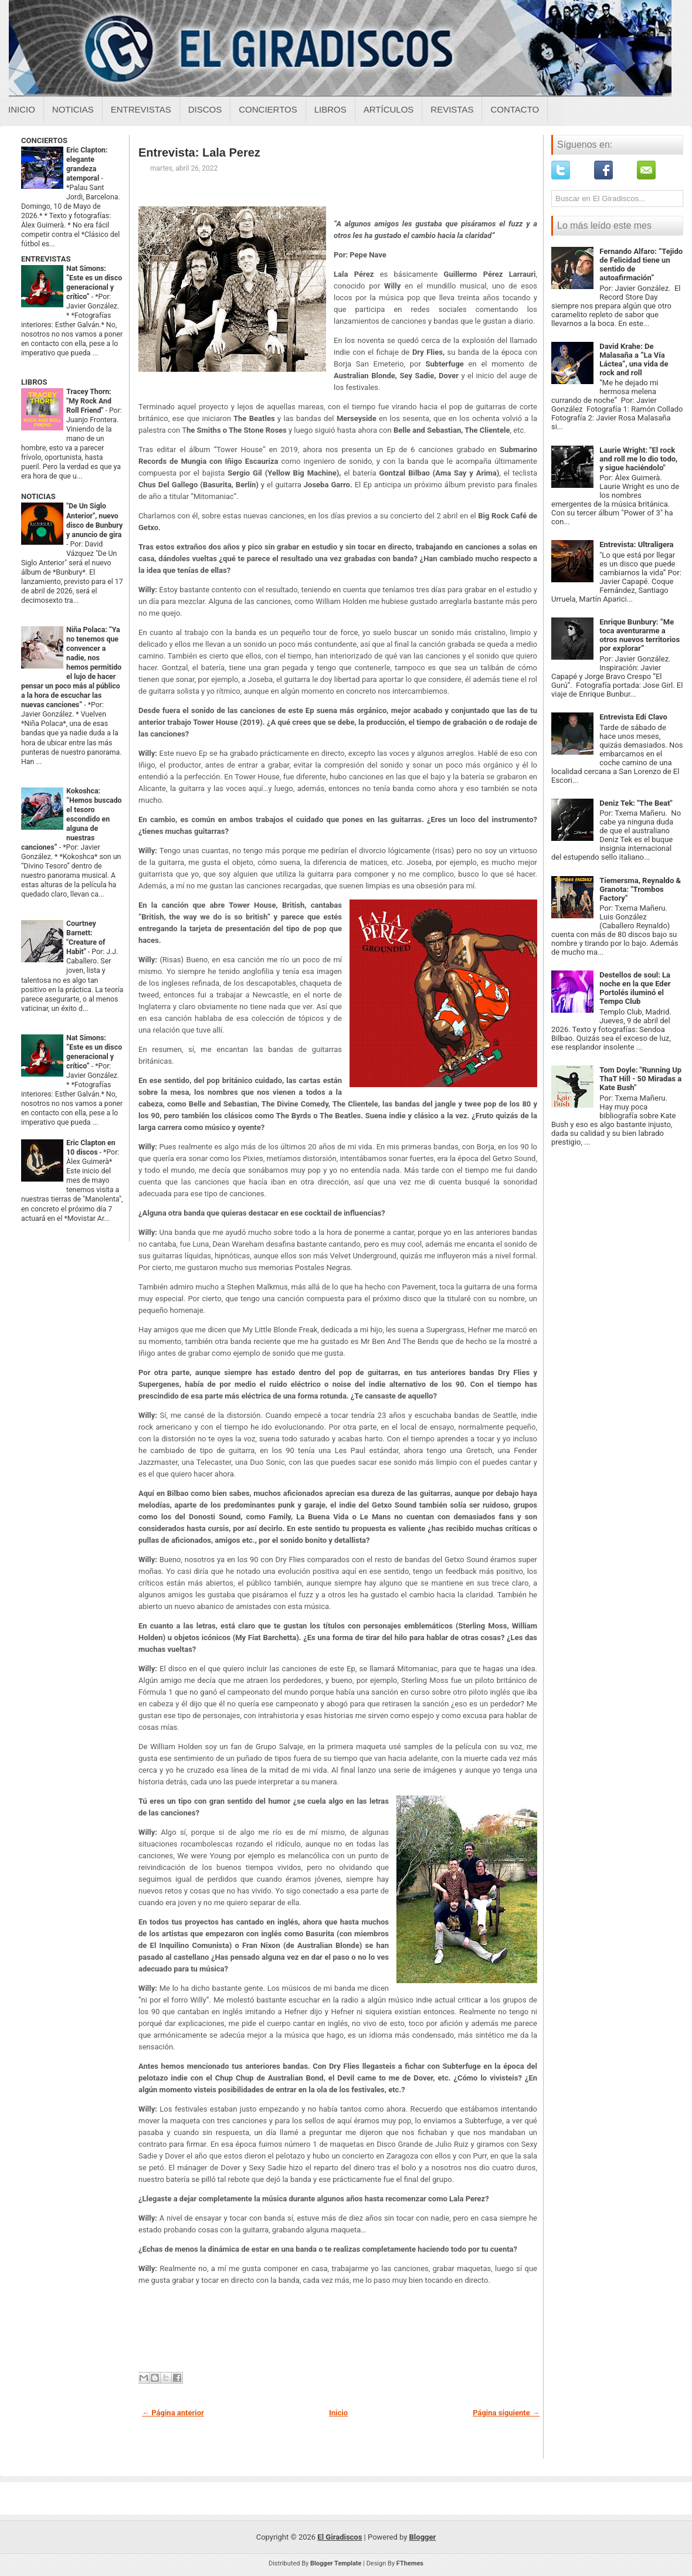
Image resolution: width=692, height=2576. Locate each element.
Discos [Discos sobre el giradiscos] (205, 109)
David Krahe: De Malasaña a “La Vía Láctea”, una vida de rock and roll (633, 359)
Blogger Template (336, 2563)
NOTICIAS (38, 496)
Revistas (451, 109)
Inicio (21, 109)
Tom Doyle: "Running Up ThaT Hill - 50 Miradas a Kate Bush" (640, 1078)
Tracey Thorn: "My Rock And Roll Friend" (88, 401)
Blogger (422, 2537)
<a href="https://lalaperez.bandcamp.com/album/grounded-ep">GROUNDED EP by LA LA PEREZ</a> (337, 2329)
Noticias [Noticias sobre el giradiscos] (73, 109)
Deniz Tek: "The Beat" (636, 803)
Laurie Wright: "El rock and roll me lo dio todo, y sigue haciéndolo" (638, 459)
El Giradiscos (339, 2537)
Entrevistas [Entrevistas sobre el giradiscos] (141, 109)
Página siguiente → (506, 2412)
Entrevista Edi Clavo (633, 716)
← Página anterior (173, 2412)
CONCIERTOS (44, 140)
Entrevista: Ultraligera (636, 544)
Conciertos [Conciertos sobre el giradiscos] (268, 109)
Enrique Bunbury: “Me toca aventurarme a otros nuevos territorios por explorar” (639, 635)
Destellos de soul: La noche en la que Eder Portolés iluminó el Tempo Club (634, 988)
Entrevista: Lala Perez (199, 152)
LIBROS (34, 382)
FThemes (409, 2563)
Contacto (514, 109)
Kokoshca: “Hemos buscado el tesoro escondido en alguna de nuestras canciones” (71, 819)
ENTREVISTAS (45, 258)
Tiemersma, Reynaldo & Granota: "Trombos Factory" (640, 889)
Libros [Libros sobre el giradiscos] (330, 109)
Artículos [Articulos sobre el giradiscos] (389, 109)
